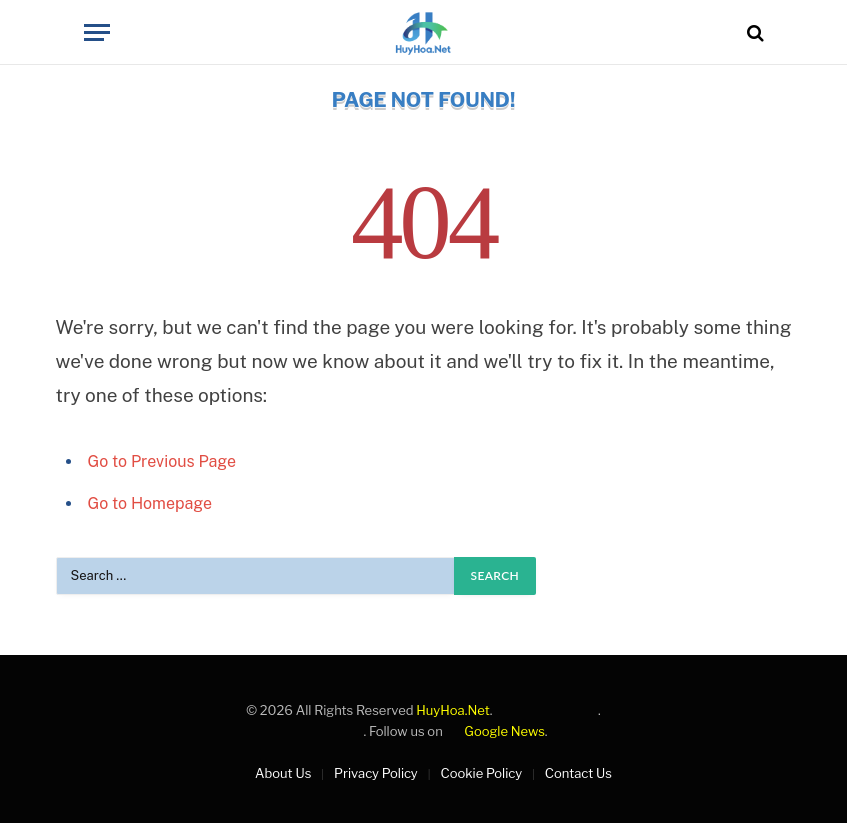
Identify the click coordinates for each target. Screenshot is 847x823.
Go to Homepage (150, 503)
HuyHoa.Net (452, 710)
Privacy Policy (376, 773)
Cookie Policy (481, 773)
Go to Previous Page (162, 461)
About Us (283, 773)
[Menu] (97, 32)
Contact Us (578, 773)
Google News (495, 731)
